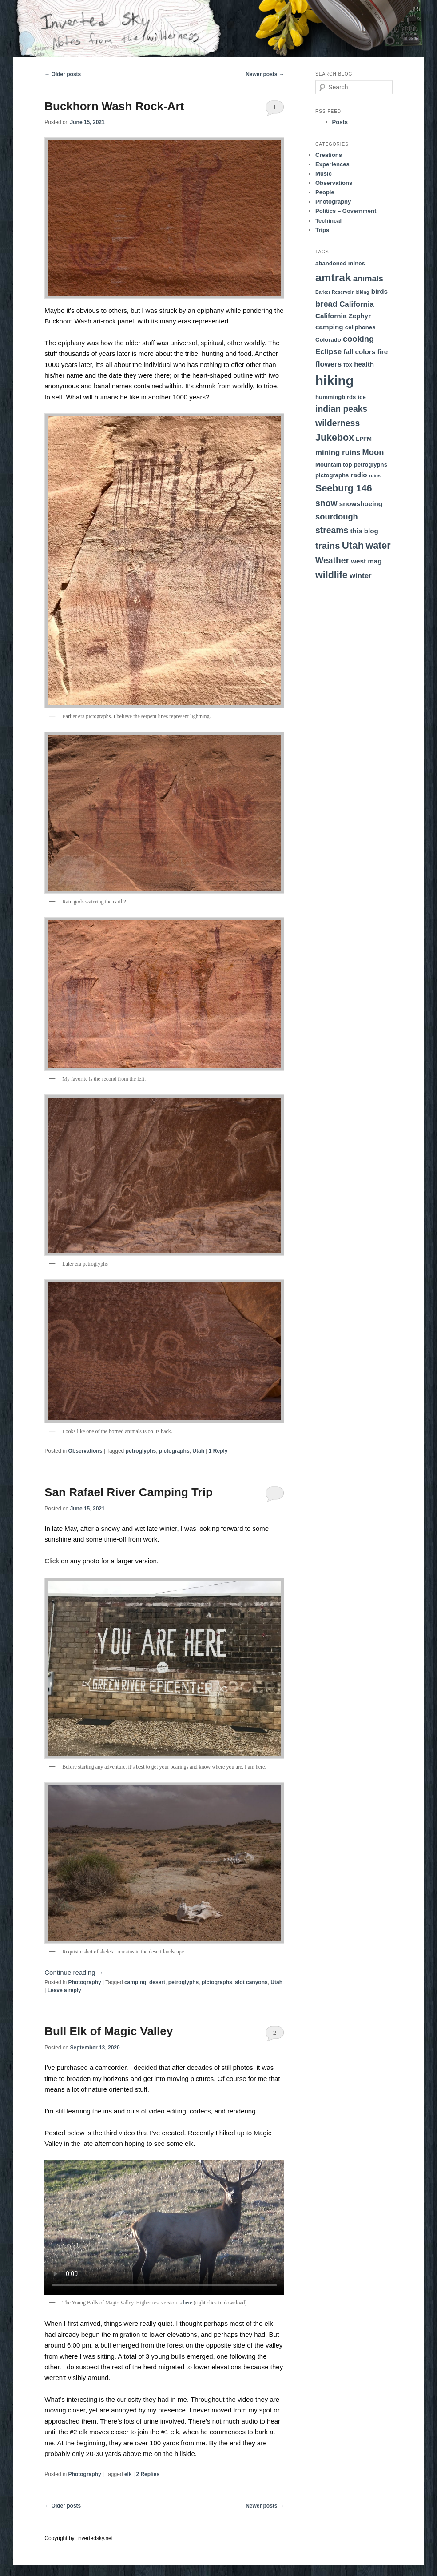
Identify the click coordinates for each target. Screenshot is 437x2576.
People (324, 192)
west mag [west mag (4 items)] (366, 561)
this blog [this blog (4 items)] (364, 531)
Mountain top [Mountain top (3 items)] (333, 464)
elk (128, 2474)
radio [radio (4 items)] (358, 475)
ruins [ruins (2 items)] (375, 475)
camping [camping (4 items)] (329, 327)
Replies (147, 2474)
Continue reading (73, 1972)
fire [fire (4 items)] (382, 351)
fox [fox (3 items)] (347, 364)
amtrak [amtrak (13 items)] (333, 278)
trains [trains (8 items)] (327, 546)
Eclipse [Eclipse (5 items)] (328, 351)
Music (323, 173)
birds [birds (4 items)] (379, 291)
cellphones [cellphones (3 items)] (360, 327)
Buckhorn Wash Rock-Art (114, 106)
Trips (322, 230)
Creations (328, 155)
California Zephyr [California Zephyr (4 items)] (343, 316)
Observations (85, 1451)
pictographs (174, 1451)
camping (135, 1982)
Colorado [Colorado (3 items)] (328, 339)
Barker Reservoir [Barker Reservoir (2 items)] (334, 292)
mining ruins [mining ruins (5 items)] (337, 452)
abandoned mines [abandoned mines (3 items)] (340, 263)
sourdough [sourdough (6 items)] (336, 516)
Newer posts (265, 74)
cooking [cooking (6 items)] (358, 338)
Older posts (62, 74)
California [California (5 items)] (356, 304)
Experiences (332, 164)
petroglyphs (141, 1451)
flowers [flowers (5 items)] (328, 364)
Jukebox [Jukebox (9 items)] (334, 437)
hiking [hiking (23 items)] (334, 380)
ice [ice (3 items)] (362, 397)
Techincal (328, 220)
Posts (340, 122)
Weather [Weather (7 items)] (332, 560)
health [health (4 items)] (364, 364)
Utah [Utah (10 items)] (353, 545)
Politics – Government (345, 211)
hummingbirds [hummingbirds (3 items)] (335, 397)
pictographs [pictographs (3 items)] (332, 475)
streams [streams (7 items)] (331, 530)
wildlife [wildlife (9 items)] (331, 575)
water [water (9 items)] (377, 545)
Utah (198, 1451)
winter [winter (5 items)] (361, 575)
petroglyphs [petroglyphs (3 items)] (370, 464)
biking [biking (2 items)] (362, 292)
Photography (84, 1982)
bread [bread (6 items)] (326, 303)
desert (157, 1982)
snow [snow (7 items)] (326, 503)
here (187, 2303)
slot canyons (251, 1982)
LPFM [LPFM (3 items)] (364, 438)
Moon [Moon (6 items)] (373, 452)
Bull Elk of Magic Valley (108, 2031)
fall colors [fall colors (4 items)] (359, 351)
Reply (218, 1451)
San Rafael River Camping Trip (128, 1492)
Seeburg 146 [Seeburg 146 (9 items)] (343, 488)
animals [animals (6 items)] (368, 278)
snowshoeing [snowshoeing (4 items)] (360, 503)
